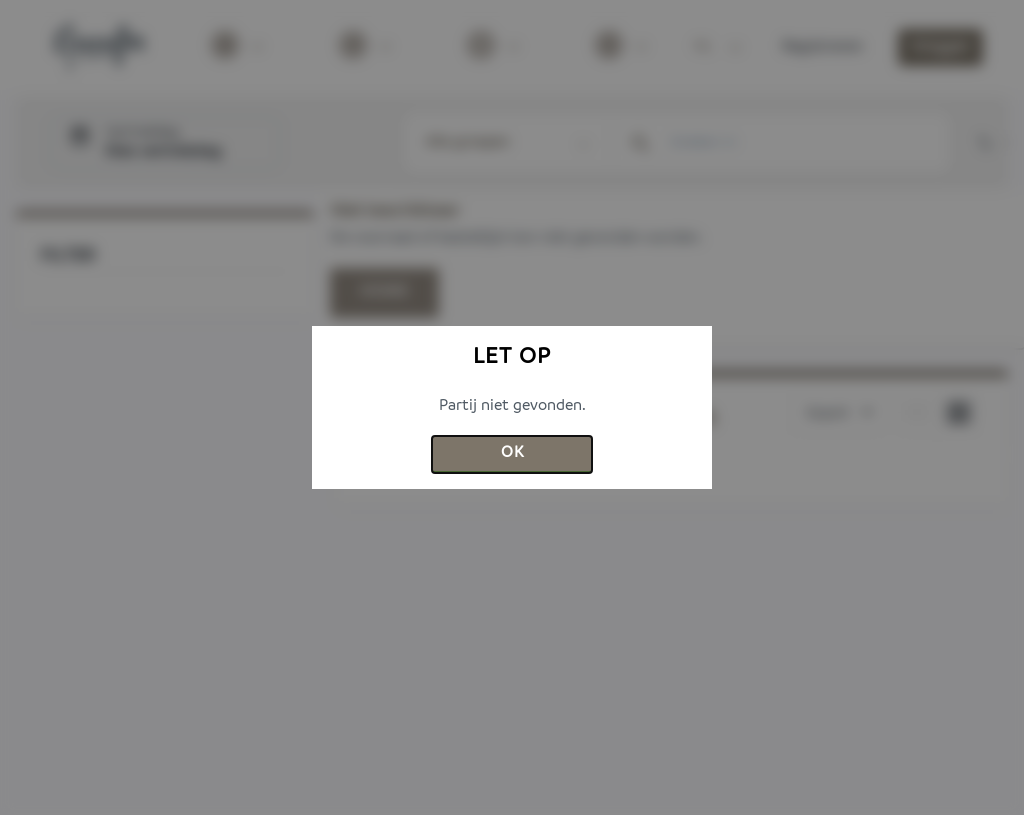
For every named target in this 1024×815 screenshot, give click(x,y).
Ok (512, 453)
